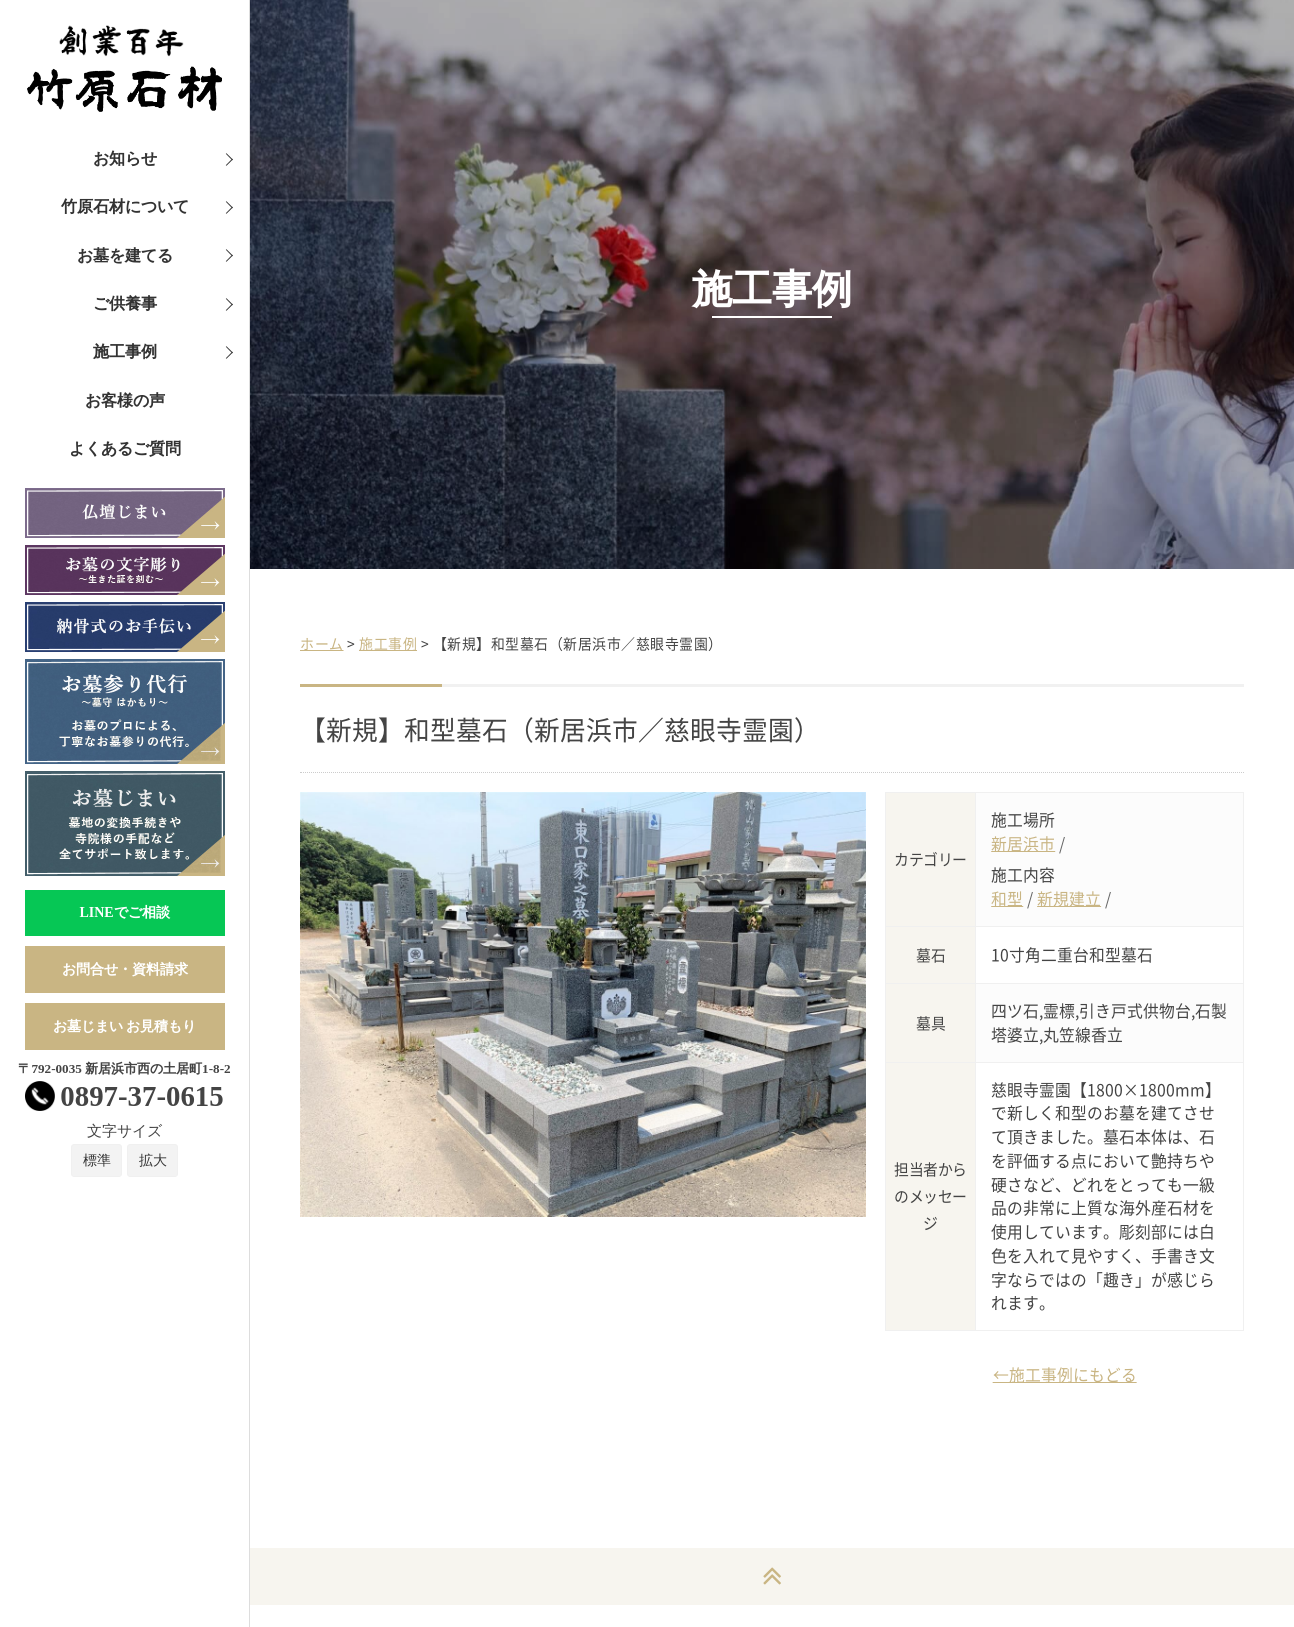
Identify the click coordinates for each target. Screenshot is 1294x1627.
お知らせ (125, 158)
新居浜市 (1023, 843)
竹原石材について (125, 206)
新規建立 (1069, 898)
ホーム (322, 643)
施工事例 (125, 351)
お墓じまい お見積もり (125, 1026)
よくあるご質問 (125, 448)
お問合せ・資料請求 (125, 969)
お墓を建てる (125, 255)
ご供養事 (125, 303)
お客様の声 (125, 400)
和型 (1007, 898)
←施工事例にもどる (1065, 1374)
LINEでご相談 (124, 912)
